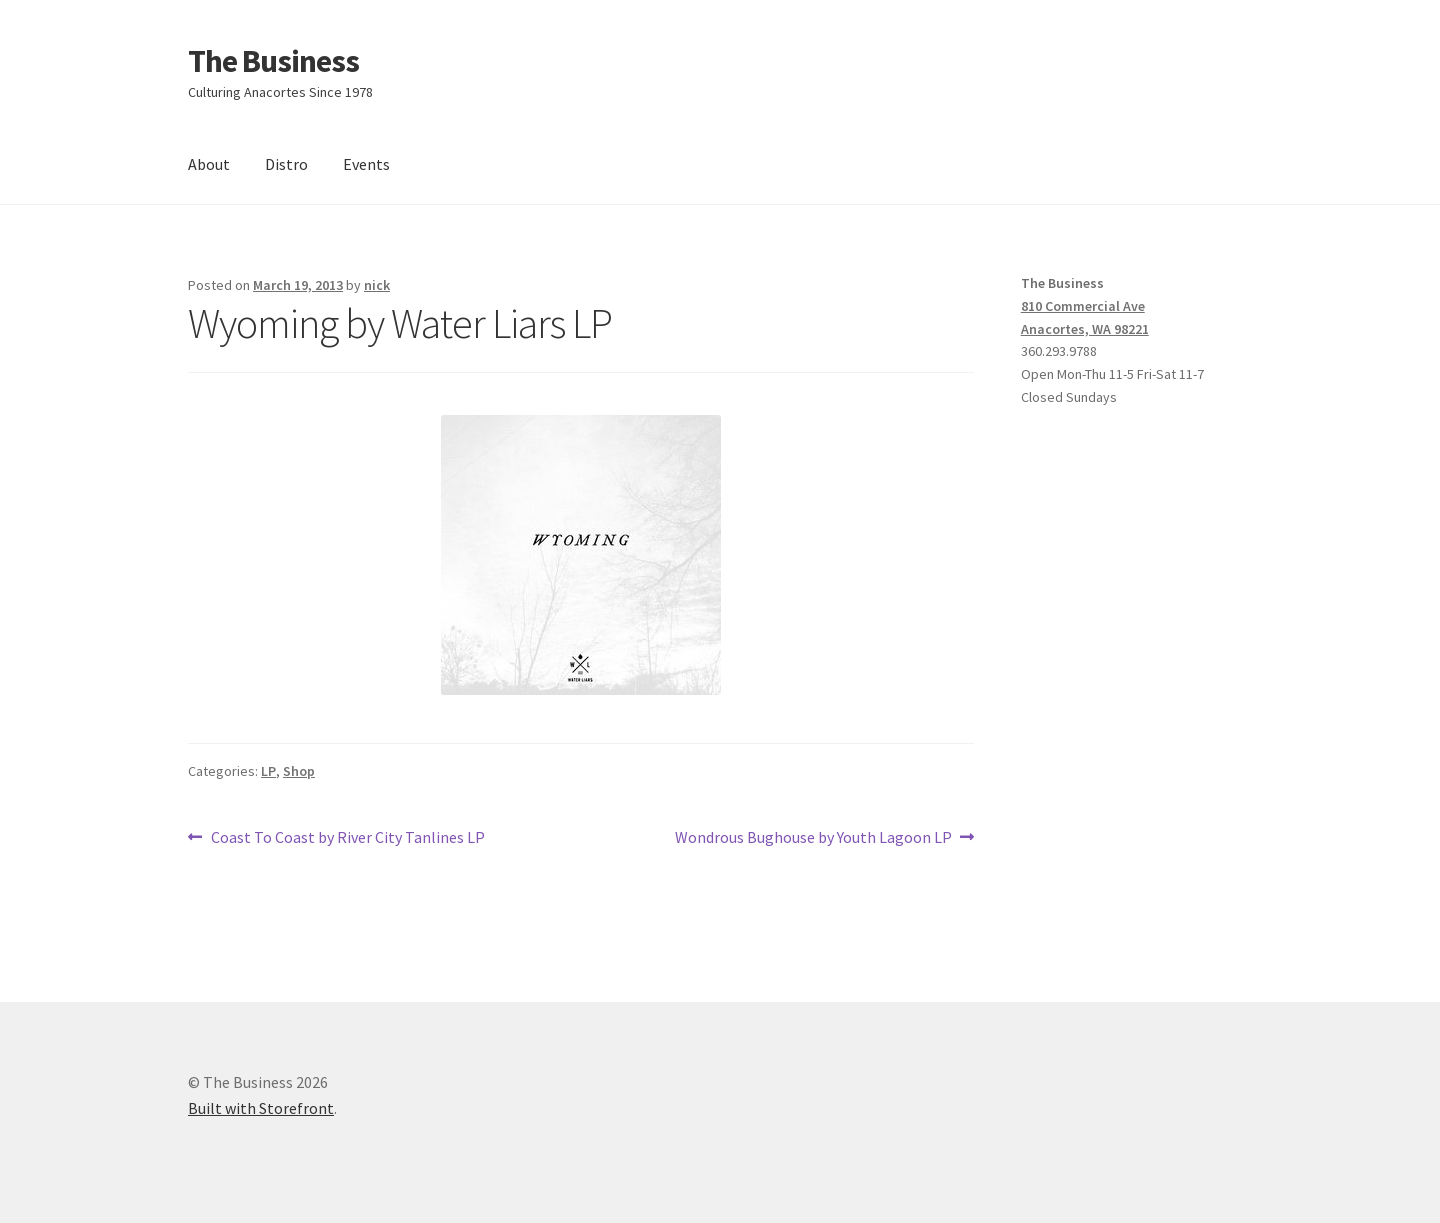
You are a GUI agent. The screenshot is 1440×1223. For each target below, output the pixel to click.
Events (366, 164)
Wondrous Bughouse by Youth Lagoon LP (813, 838)
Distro (286, 164)
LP (268, 771)
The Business (273, 61)
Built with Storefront (261, 1108)
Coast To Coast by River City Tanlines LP (347, 838)
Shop (299, 771)
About (209, 164)
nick (377, 285)
